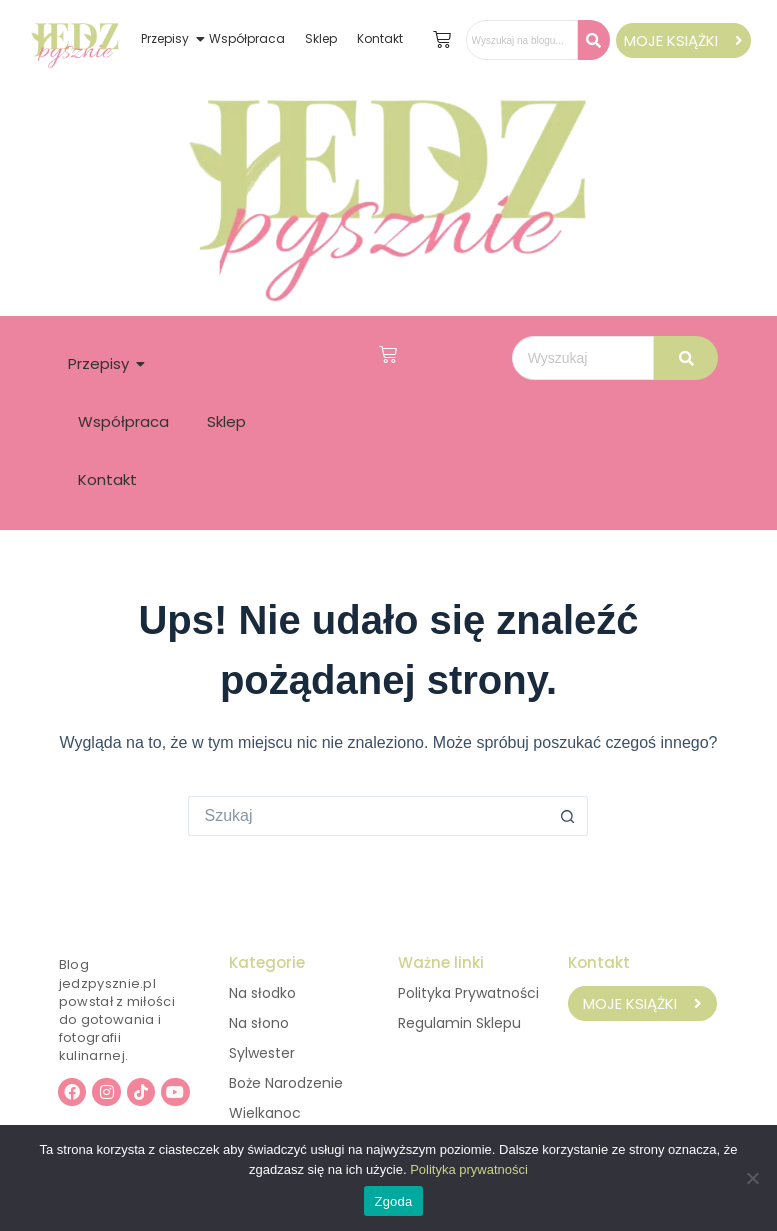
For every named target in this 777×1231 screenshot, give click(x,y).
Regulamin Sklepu (459, 1023)
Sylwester (262, 1053)
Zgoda (393, 1201)
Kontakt (380, 38)
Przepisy (165, 38)
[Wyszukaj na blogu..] (522, 40)
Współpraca (247, 38)
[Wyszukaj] (583, 358)
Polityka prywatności (469, 1169)
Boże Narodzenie (286, 1083)
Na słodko (262, 993)
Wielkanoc (265, 1113)
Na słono (259, 1023)
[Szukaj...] (368, 816)
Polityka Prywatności (468, 993)
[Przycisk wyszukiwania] (568, 816)
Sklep (321, 38)
